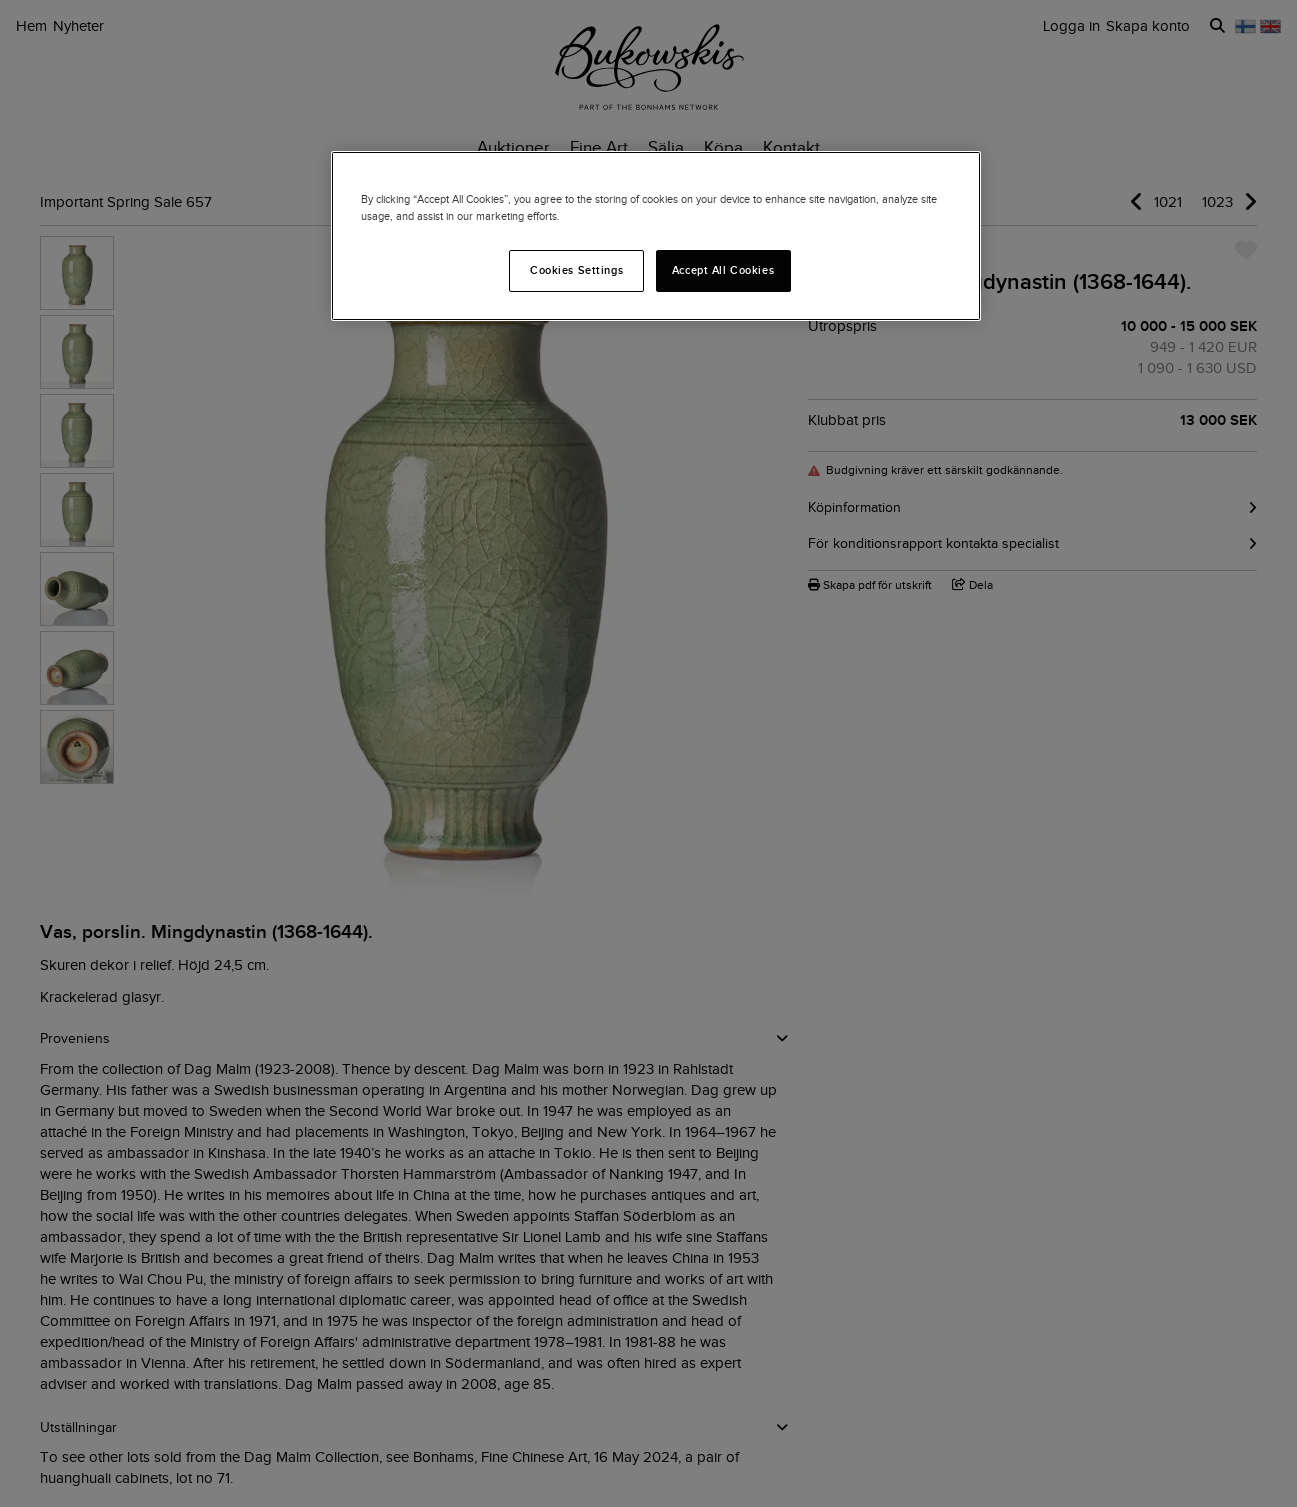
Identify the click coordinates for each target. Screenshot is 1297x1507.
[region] (656, 236)
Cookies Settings (576, 270)
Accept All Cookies (723, 270)
